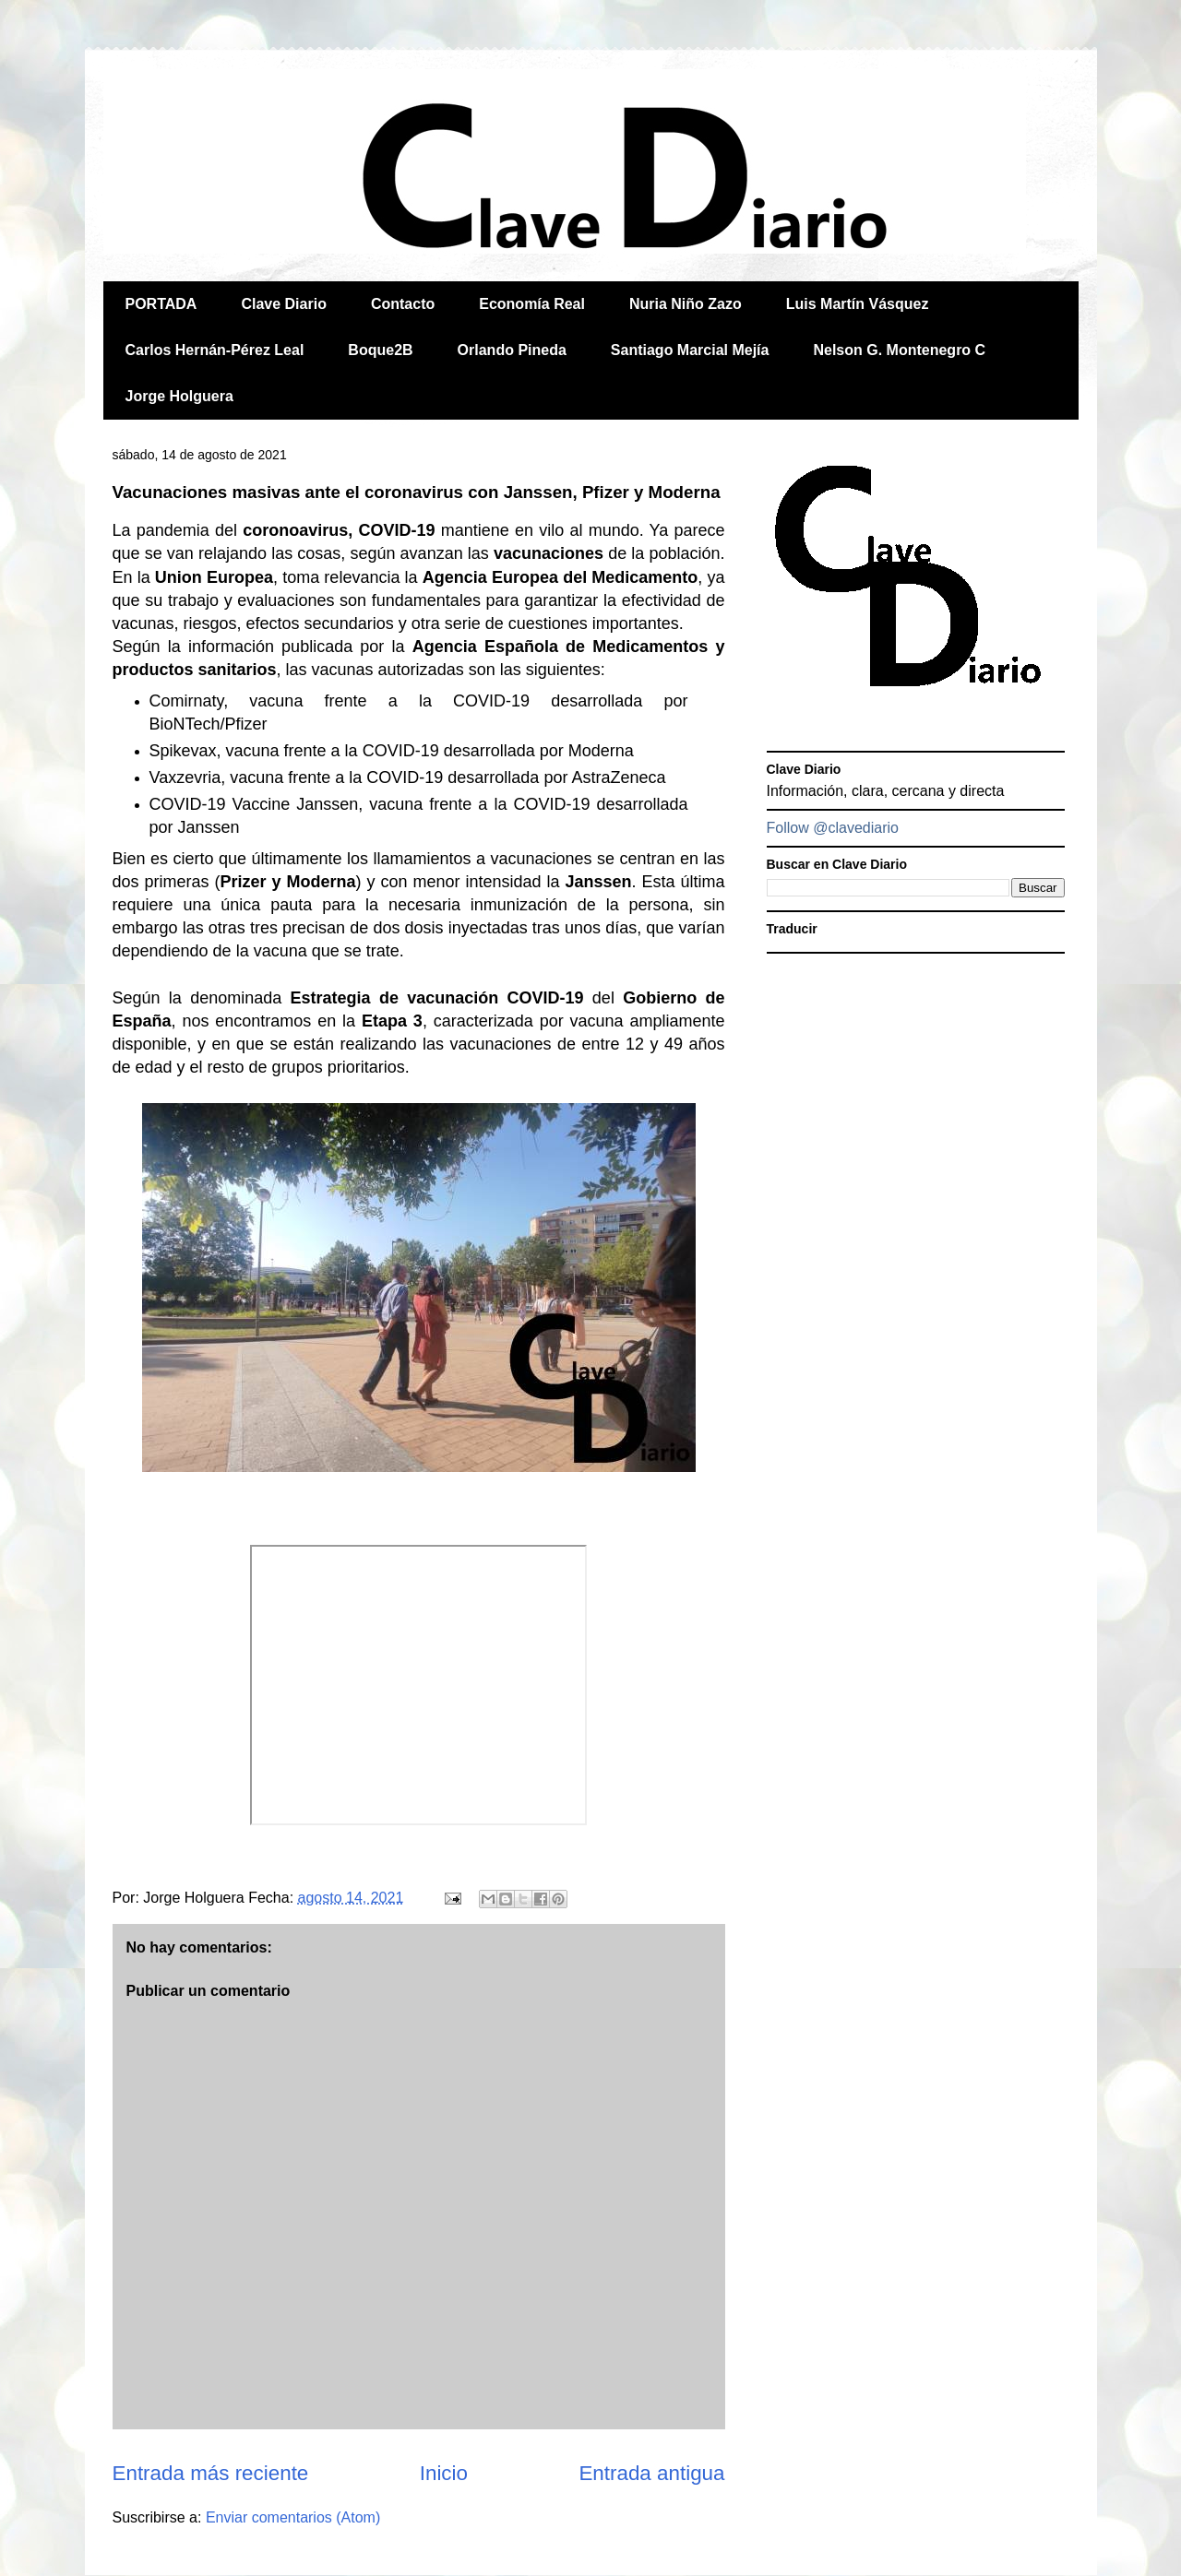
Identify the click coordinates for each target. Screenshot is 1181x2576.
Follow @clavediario (833, 828)
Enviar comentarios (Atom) (293, 2517)
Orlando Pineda (512, 350)
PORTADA (161, 304)
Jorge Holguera (179, 396)
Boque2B (380, 350)
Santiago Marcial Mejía (690, 350)
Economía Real (532, 304)
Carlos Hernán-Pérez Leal (214, 350)
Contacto (403, 304)
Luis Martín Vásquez (857, 304)
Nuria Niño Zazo (685, 304)
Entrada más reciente (211, 2473)
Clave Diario (283, 304)
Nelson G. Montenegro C (899, 350)
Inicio (444, 2473)
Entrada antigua (651, 2473)
